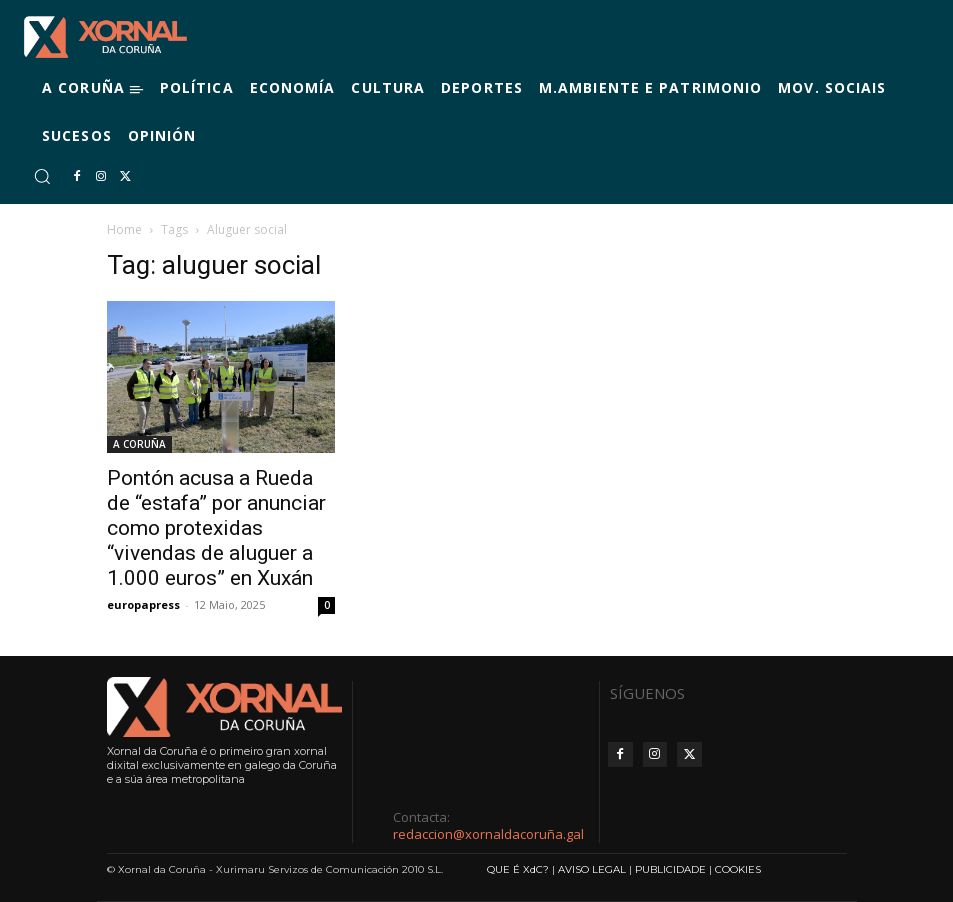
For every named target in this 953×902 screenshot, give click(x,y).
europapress (143, 604)
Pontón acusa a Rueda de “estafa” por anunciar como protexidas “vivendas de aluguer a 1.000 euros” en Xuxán (216, 528)
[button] (42, 176)
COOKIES (738, 869)
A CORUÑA (139, 444)
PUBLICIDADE (670, 869)
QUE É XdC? (518, 869)
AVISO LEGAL (592, 869)
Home (124, 229)
